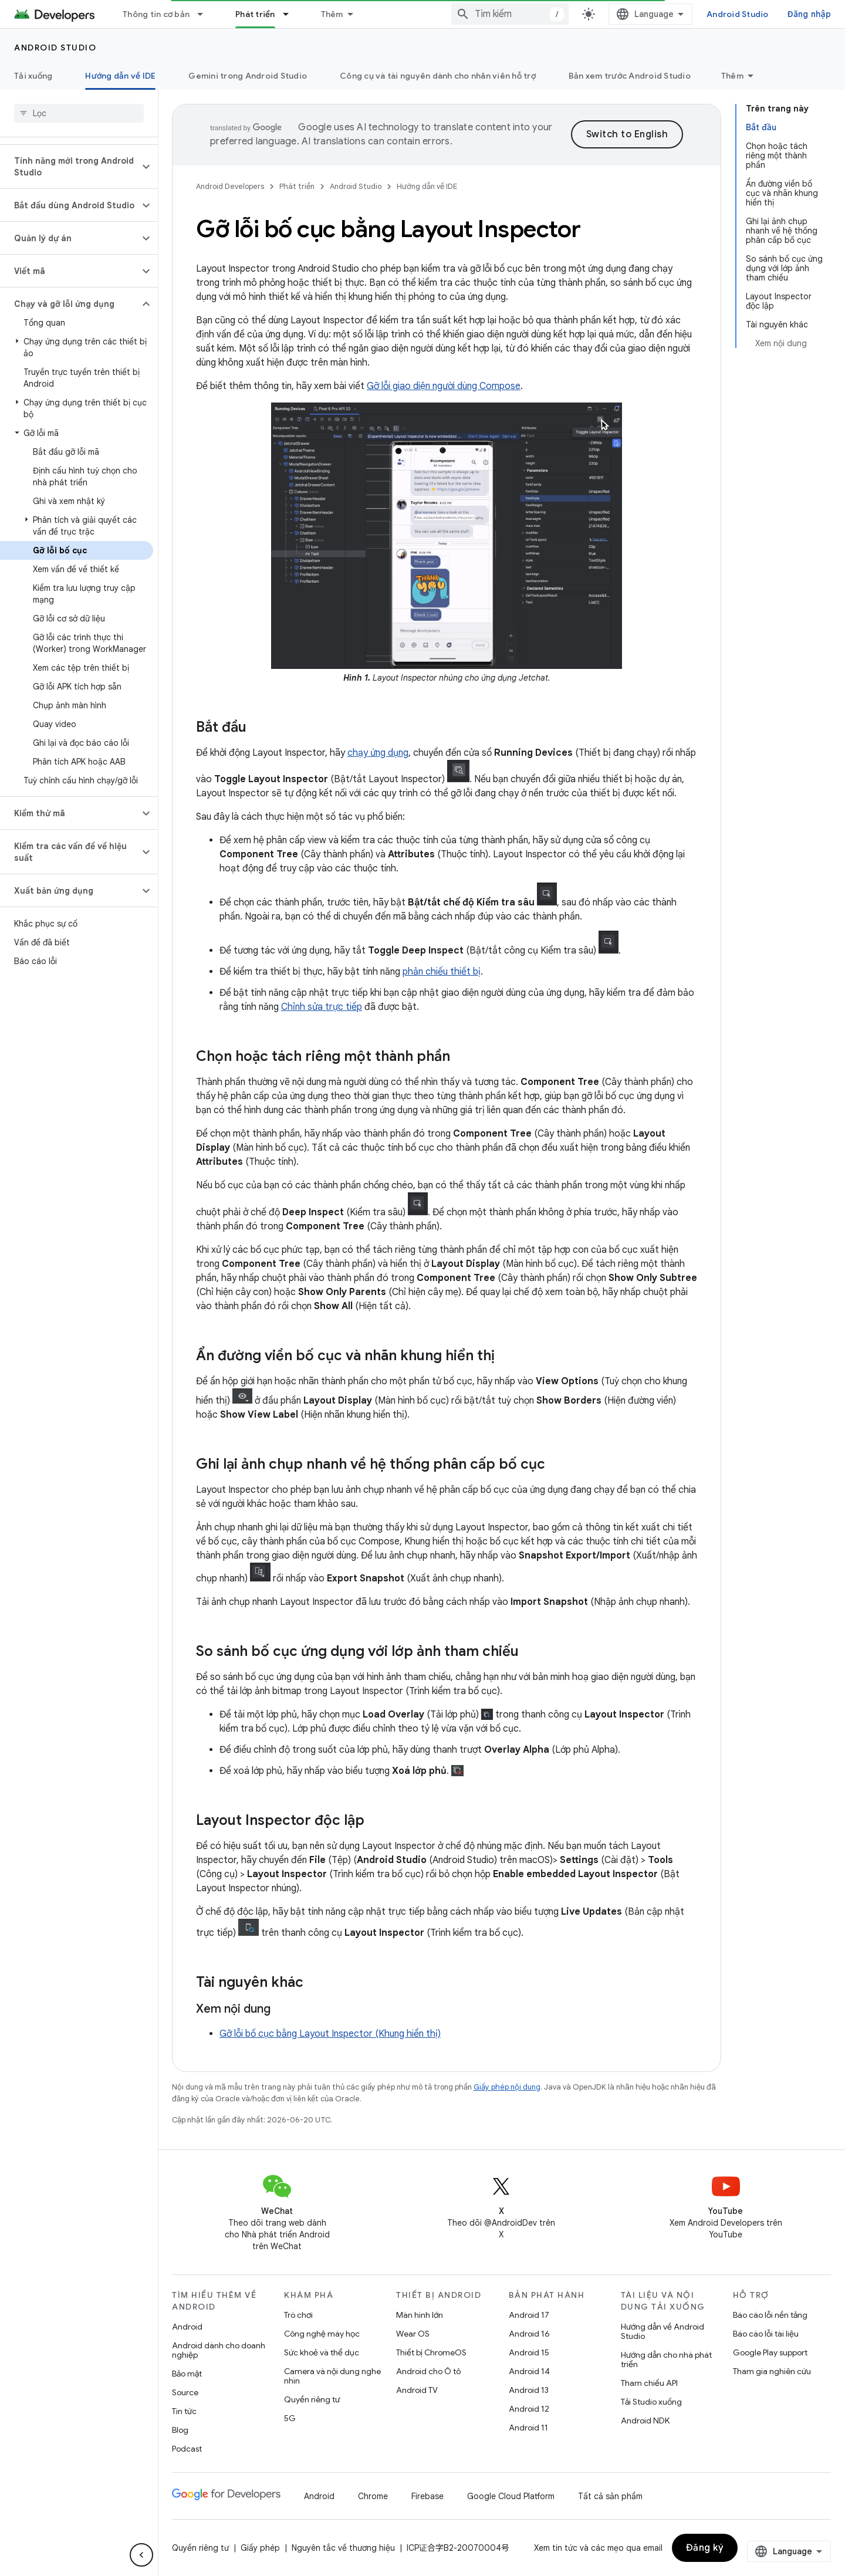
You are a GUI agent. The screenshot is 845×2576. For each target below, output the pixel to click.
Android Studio (774, 14)
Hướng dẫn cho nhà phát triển (666, 2359)
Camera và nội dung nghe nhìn (332, 2376)
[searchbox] (79, 113)
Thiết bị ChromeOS (431, 2352)
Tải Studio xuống (651, 2401)
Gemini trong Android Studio (247, 75)
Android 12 (529, 2408)
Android (187, 2326)
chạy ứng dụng (377, 753)
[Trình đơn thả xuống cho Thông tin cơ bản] (205, 14)
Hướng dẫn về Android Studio (662, 2331)
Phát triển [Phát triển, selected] (255, 14)
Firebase (427, 2496)
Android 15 (529, 2352)
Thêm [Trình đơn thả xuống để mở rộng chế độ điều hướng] (332, 14)
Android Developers (230, 186)
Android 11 (528, 2427)
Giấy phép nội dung (507, 2087)
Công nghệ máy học (322, 2333)
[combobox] (547, 14)
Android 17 (529, 2315)
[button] (69, 166)
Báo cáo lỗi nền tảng (770, 2315)
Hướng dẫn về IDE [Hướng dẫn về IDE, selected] (120, 75)
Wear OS (413, 2333)
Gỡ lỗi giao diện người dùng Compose (443, 386)
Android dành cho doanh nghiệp (218, 2350)
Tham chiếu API (649, 2383)
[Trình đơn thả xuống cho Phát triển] (291, 14)
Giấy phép (260, 2548)
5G (290, 2418)
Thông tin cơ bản (156, 14)
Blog (180, 2430)
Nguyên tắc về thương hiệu (343, 2548)
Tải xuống (33, 75)
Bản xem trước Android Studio (630, 75)
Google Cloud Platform (511, 2496)
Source (185, 2392)
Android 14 (529, 2371)
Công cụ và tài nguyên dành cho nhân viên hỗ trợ (438, 75)
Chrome (373, 2496)
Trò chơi (298, 2315)
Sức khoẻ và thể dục (321, 2352)
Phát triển (297, 186)
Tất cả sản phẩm (610, 2496)
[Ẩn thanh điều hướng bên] (141, 2555)
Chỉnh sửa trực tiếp (321, 1007)
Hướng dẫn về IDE (427, 186)
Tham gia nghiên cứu (772, 2371)
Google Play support (770, 2352)
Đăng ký (705, 2548)
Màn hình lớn (419, 2315)
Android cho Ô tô (428, 2371)
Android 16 (529, 2333)
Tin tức (184, 2411)
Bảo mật (187, 2373)
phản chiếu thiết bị (442, 972)
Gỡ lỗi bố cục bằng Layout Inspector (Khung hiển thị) (330, 2034)
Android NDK (645, 2420)
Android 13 (529, 2390)
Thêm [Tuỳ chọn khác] (732, 75)
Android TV (417, 2390)
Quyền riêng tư (312, 2399)
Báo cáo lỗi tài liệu (766, 2333)
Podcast (187, 2448)
